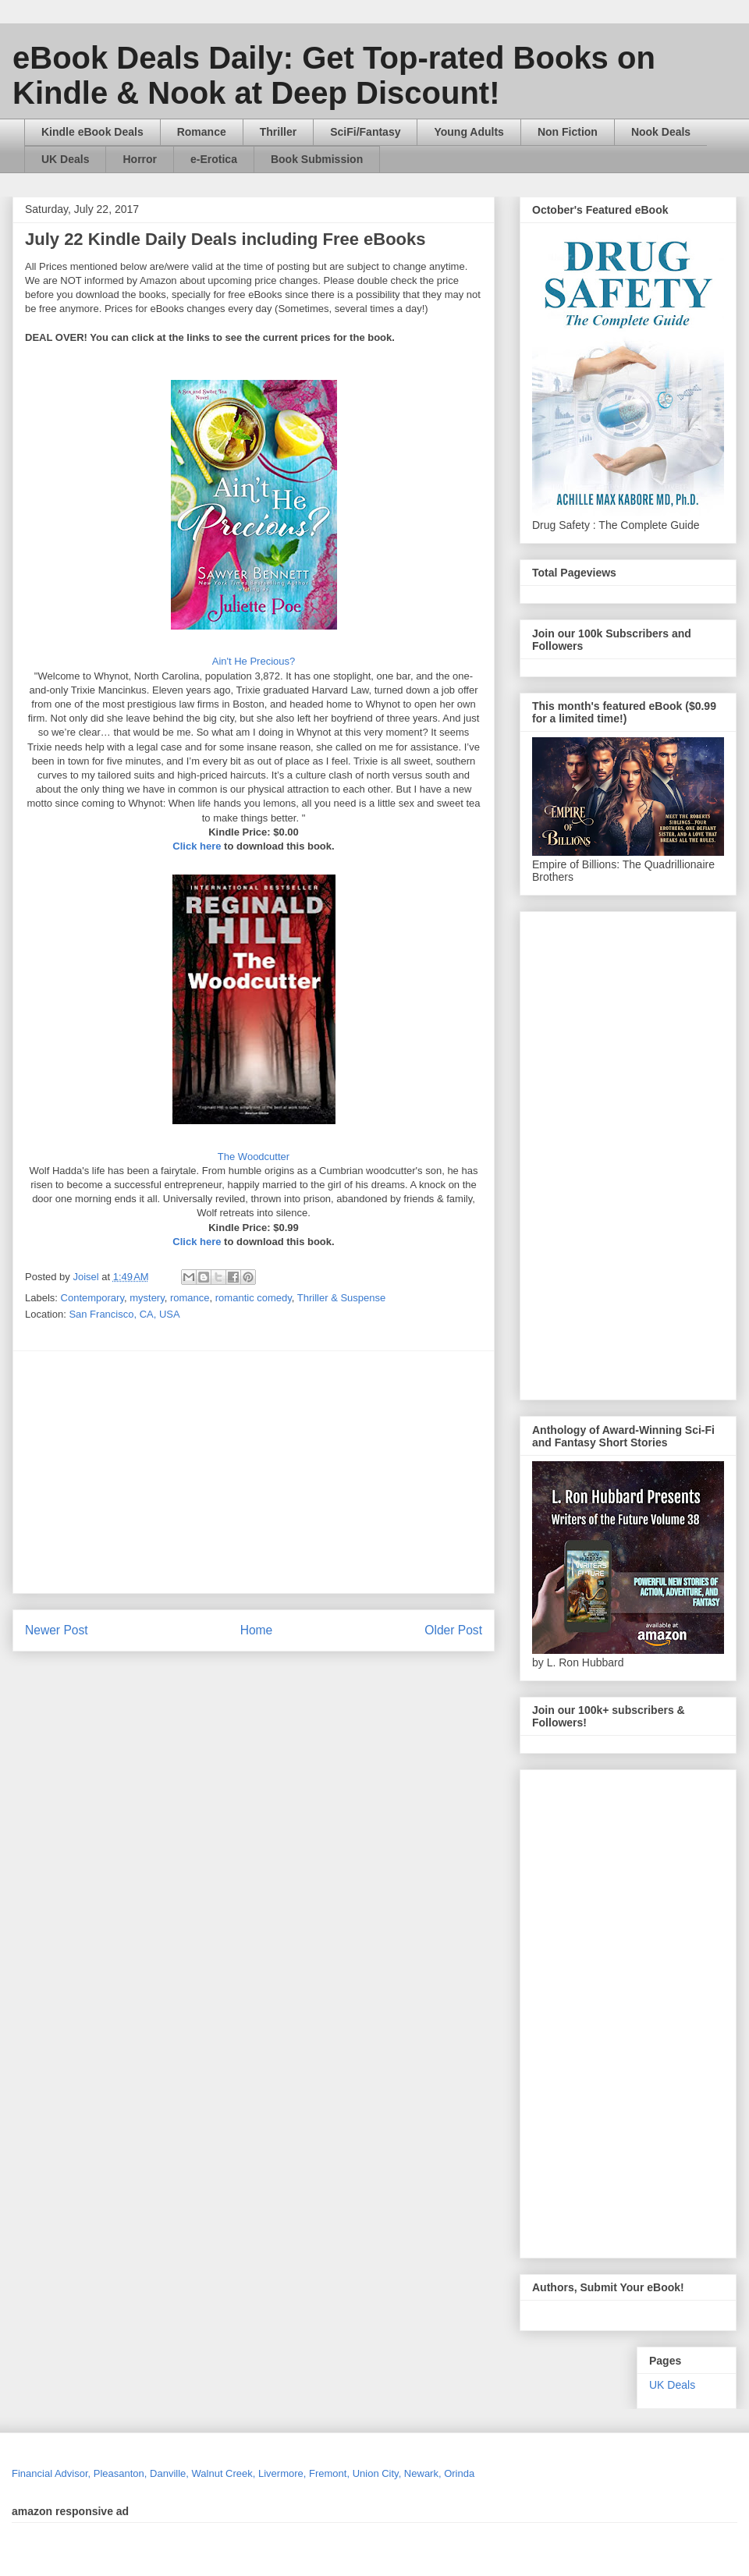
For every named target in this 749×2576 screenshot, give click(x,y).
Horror (139, 159)
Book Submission (317, 159)
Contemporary (92, 1298)
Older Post (453, 1630)
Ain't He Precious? (254, 661)
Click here (196, 846)
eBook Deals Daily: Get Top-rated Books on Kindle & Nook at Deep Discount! (333, 75)
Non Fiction (568, 132)
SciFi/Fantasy (365, 132)
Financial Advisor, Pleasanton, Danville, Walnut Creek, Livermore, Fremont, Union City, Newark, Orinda (243, 2473)
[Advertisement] (295, 1472)
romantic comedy (253, 1298)
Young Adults (468, 132)
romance (190, 1298)
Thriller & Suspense (341, 1298)
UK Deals (65, 159)
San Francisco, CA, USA (124, 1314)
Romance (201, 132)
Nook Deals (660, 132)
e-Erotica (213, 159)
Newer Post (56, 1630)
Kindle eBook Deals (92, 132)
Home (256, 1630)
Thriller (278, 132)
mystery (147, 1298)
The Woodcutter (253, 1156)
